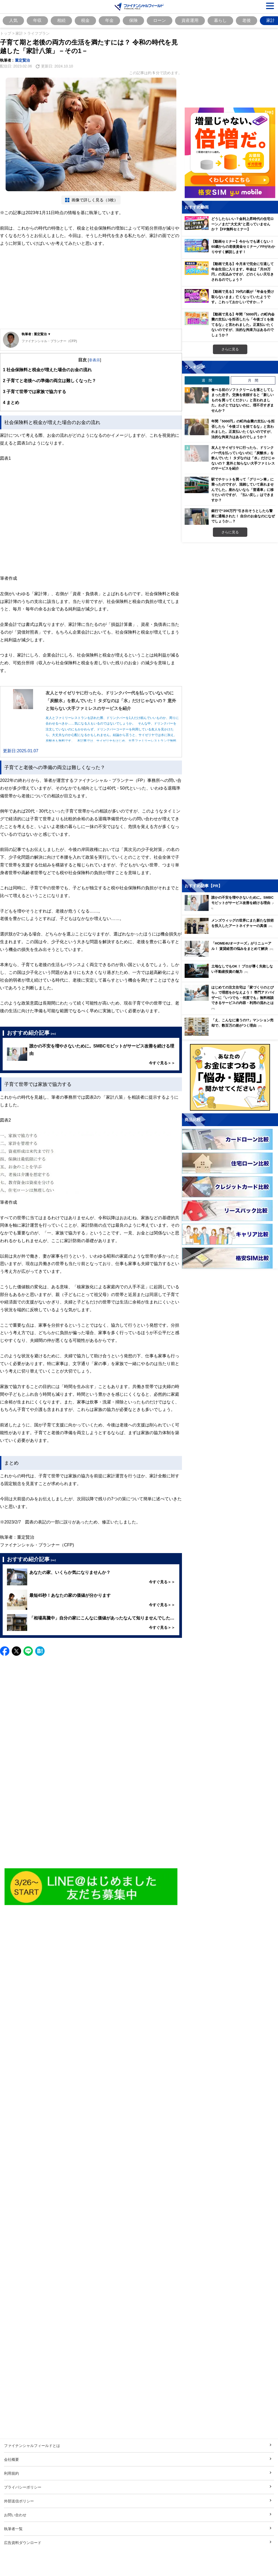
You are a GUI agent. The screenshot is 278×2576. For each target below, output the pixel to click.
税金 (85, 20)
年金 (109, 20)
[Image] (91, 1887)
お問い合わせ (15, 2515)
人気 (13, 20)
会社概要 (11, 2459)
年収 (37, 20)
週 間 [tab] (207, 380)
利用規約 (11, 2473)
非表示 (94, 360)
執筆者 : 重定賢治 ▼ (36, 334)
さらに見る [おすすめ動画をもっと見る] (230, 349)
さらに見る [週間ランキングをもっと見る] (230, 532)
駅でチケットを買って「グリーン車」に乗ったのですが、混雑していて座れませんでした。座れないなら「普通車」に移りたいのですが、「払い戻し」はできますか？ (242, 490)
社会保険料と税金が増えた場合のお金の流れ (47, 370)
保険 (133, 20)
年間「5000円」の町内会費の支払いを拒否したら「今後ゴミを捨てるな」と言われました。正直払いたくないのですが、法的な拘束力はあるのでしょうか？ (243, 428)
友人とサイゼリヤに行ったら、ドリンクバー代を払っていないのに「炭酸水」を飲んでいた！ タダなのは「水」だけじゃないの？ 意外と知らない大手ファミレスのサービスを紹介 (243, 458)
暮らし (220, 20)
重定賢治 (22, 60)
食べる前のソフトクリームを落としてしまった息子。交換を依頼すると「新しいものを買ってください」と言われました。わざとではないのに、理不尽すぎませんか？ (242, 400)
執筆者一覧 (13, 2528)
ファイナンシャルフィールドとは (32, 2445)
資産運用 (189, 20)
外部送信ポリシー (19, 2501)
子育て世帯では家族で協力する (34, 391)
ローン (159, 20)
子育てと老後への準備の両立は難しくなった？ (49, 381)
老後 (246, 20)
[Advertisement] (91, 288)
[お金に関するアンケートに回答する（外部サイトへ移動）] (230, 1077)
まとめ (11, 402)
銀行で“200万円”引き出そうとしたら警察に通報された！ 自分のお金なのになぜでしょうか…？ (243, 516)
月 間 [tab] (253, 380)
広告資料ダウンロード (22, 2542)
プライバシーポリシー (22, 2487)
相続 (61, 20)
